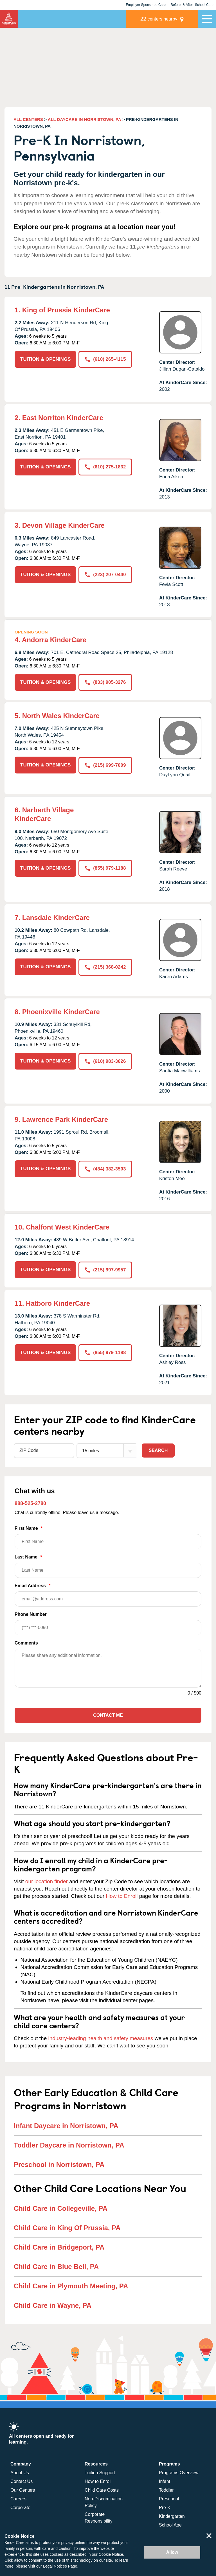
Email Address (108, 1595)
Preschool (169, 2498)
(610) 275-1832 (105, 467)
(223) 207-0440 (105, 574)
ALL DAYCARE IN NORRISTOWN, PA (84, 119)
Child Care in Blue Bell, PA (56, 2266)
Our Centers (22, 2490)
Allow (172, 2552)
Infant (164, 2481)
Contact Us (21, 2481)
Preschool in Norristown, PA (59, 2164)
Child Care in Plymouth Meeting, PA (71, 2285)
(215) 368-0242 (105, 966)
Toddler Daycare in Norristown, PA (69, 2145)
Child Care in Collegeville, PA (60, 2208)
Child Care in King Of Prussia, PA (67, 2227)
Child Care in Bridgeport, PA (59, 2247)
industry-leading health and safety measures (100, 2038)
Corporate (20, 2507)
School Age (170, 2525)
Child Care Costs (102, 2490)
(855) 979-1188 (105, 867)
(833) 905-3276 (105, 682)
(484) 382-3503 (105, 1168)
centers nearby (158, 19)
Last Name (108, 1566)
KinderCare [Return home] (9, 19)
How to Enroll (122, 1896)
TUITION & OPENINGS (45, 359)
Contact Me (108, 1715)
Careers (18, 2498)
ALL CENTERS (28, 119)
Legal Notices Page (60, 2566)
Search (158, 1450)
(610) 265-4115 (105, 359)
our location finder (46, 1881)
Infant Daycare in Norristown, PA (66, 2125)
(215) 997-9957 (105, 1269)
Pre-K (164, 2507)
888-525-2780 (30, 1503)
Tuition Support (100, 2472)
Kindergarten (172, 2516)
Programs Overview (178, 2472)
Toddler (166, 2490)
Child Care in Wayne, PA (52, 2305)
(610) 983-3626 (105, 1061)
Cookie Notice (111, 2554)
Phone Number (108, 1623)
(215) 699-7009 (105, 765)
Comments (26, 1643)
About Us (19, 2472)
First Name (108, 1537)
